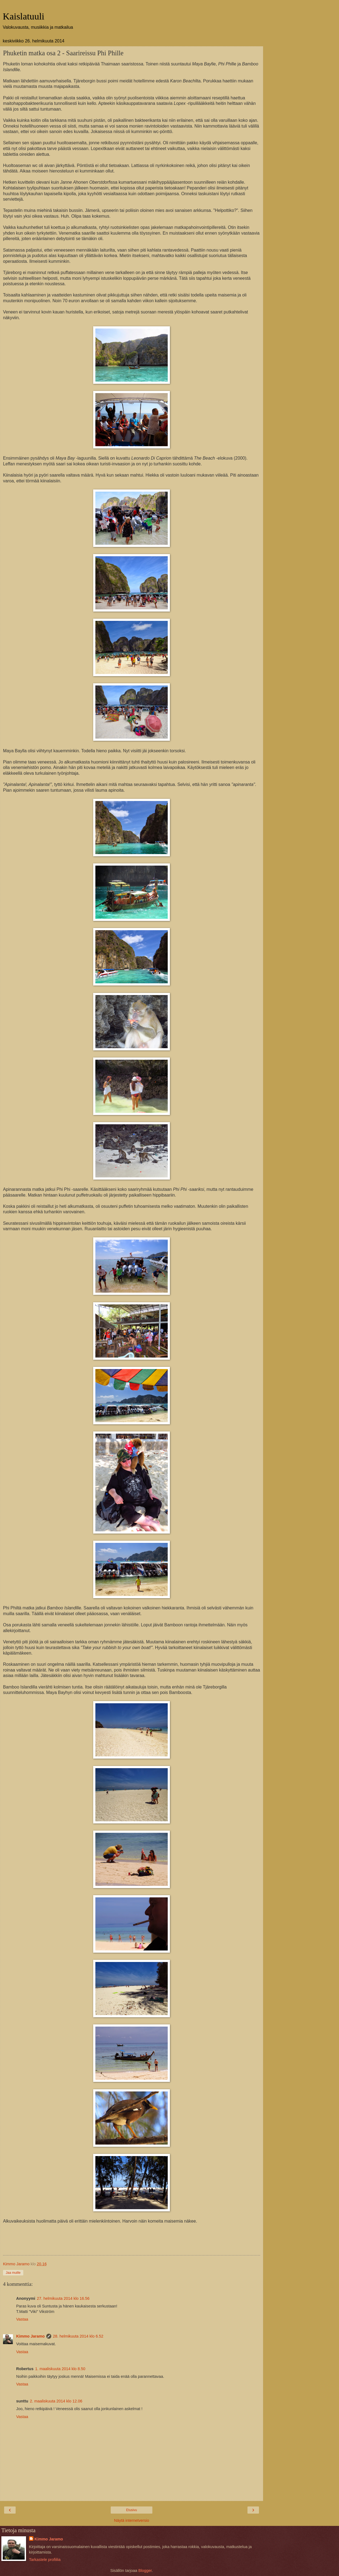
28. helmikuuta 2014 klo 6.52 (78, 2336)
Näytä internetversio (131, 2520)
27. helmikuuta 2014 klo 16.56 (63, 2298)
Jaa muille (13, 2273)
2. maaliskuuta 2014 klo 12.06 (56, 2401)
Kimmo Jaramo (30, 2336)
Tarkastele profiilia (45, 2559)
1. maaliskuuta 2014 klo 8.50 (60, 2369)
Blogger (145, 2570)
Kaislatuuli (23, 16)
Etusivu (131, 2510)
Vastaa (22, 2319)
